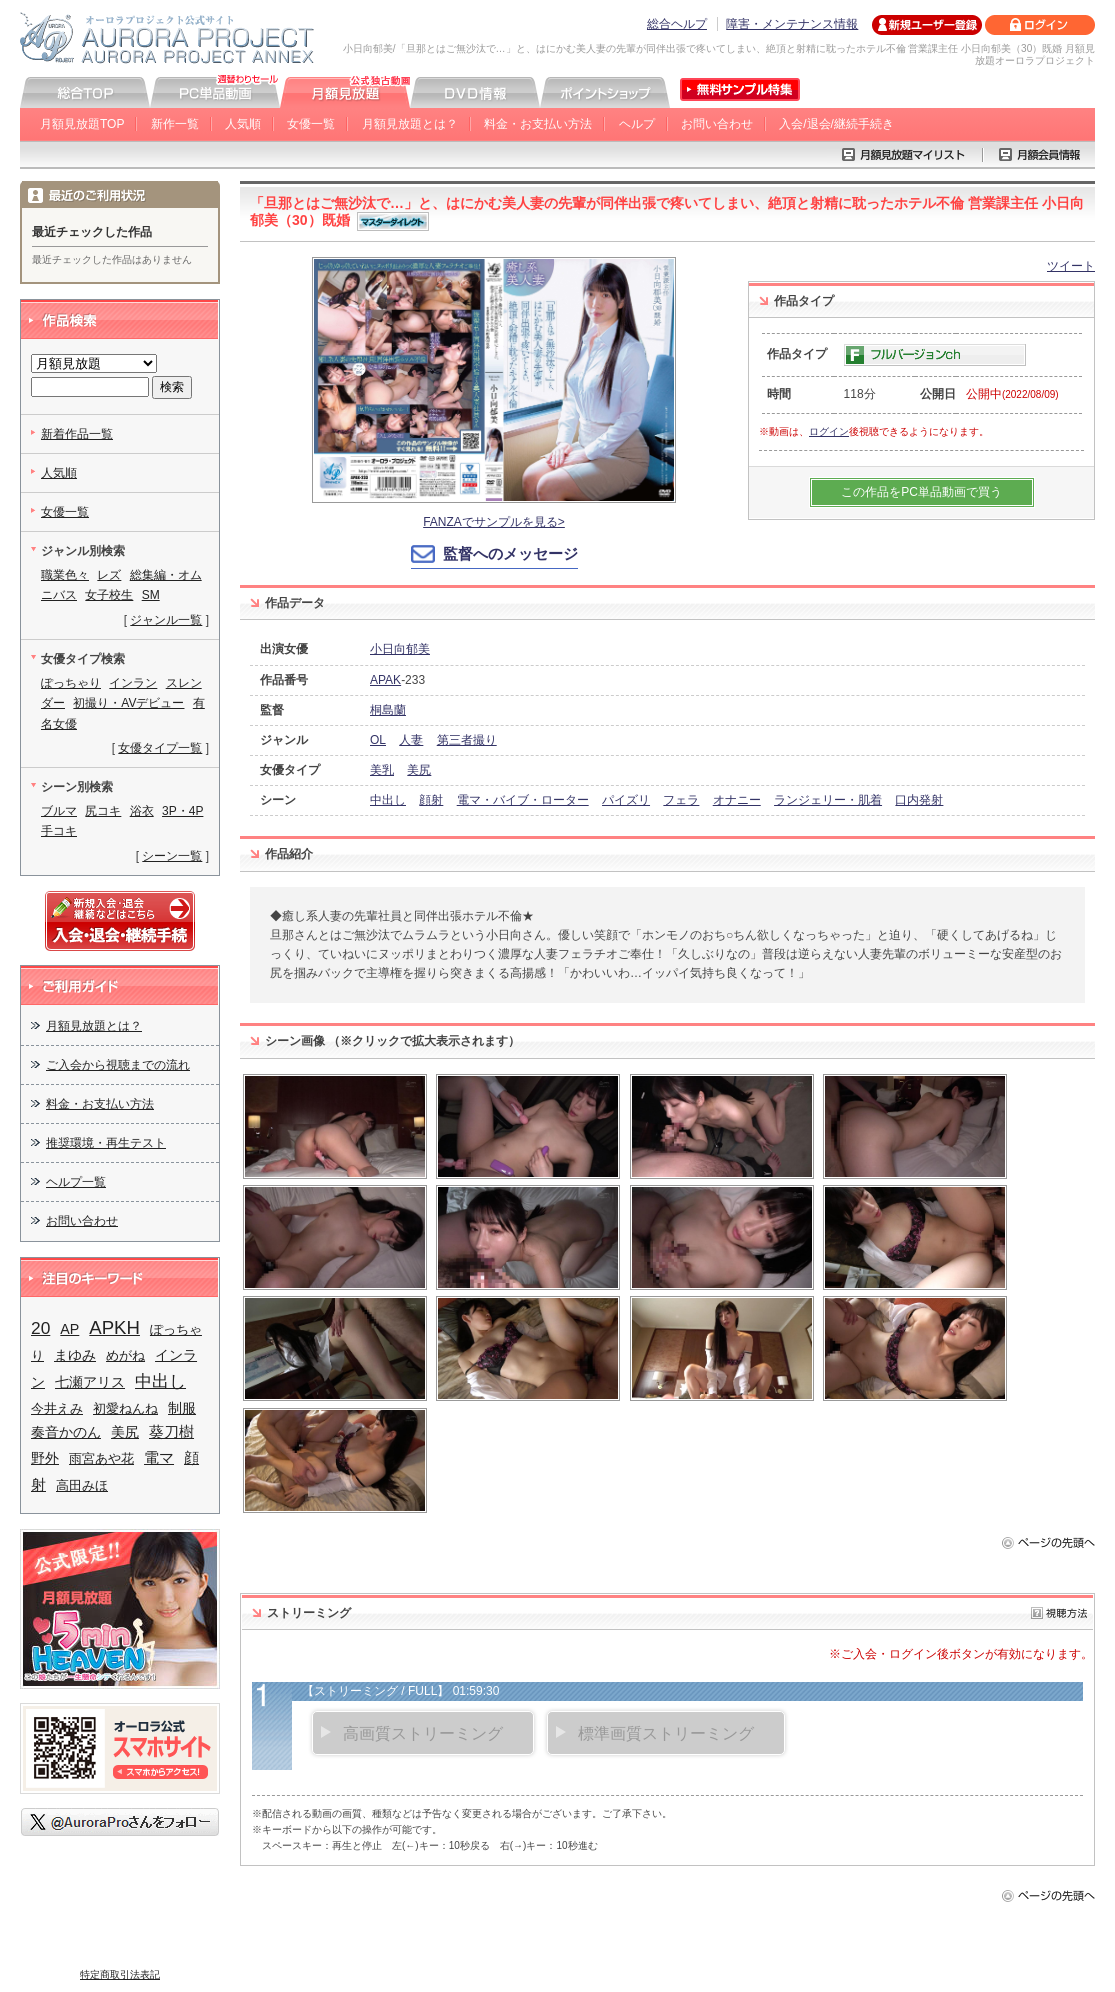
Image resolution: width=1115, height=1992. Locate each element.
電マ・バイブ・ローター (523, 800)
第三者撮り (467, 740)
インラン (133, 683)
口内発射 (919, 800)
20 (40, 1328)
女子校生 (109, 595)
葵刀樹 (171, 1432)
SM (151, 595)
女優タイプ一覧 (160, 748)
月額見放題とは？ (410, 124)
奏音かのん (66, 1432)
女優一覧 (311, 124)
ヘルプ (637, 124)
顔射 (431, 800)
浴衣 (142, 811)
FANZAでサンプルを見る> (494, 522)
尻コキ (103, 811)
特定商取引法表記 (120, 1974)
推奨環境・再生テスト (106, 1143)
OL (378, 740)
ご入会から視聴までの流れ (118, 1065)
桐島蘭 (388, 710)
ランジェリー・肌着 (828, 800)
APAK (385, 680)
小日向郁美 (400, 649)
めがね (125, 1355)
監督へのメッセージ (510, 553)
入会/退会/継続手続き (836, 124)
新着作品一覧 (77, 434)
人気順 (243, 124)
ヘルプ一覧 (76, 1182)
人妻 (411, 740)
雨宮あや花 (101, 1458)
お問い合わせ (717, 124)
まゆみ (75, 1355)
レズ (109, 575)
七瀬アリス (90, 1382)
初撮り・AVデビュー (128, 703)
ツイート (1071, 266)
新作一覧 (175, 124)
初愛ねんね (125, 1408)
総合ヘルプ (677, 24)
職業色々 (65, 575)
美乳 (382, 770)
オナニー (737, 800)
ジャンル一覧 (166, 620)
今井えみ (57, 1408)
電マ (159, 1457)
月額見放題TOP (82, 124)
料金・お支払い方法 (538, 124)
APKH (114, 1327)
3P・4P (182, 811)
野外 (45, 1458)
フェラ (681, 800)
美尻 (419, 770)
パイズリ (626, 800)
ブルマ (59, 811)
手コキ (59, 831)
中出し (388, 800)
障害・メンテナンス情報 (792, 24)
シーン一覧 (172, 856)
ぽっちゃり (71, 683)
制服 (182, 1408)
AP (69, 1329)
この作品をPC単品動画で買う (921, 492)
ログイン (829, 431)
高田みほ (82, 1485)
